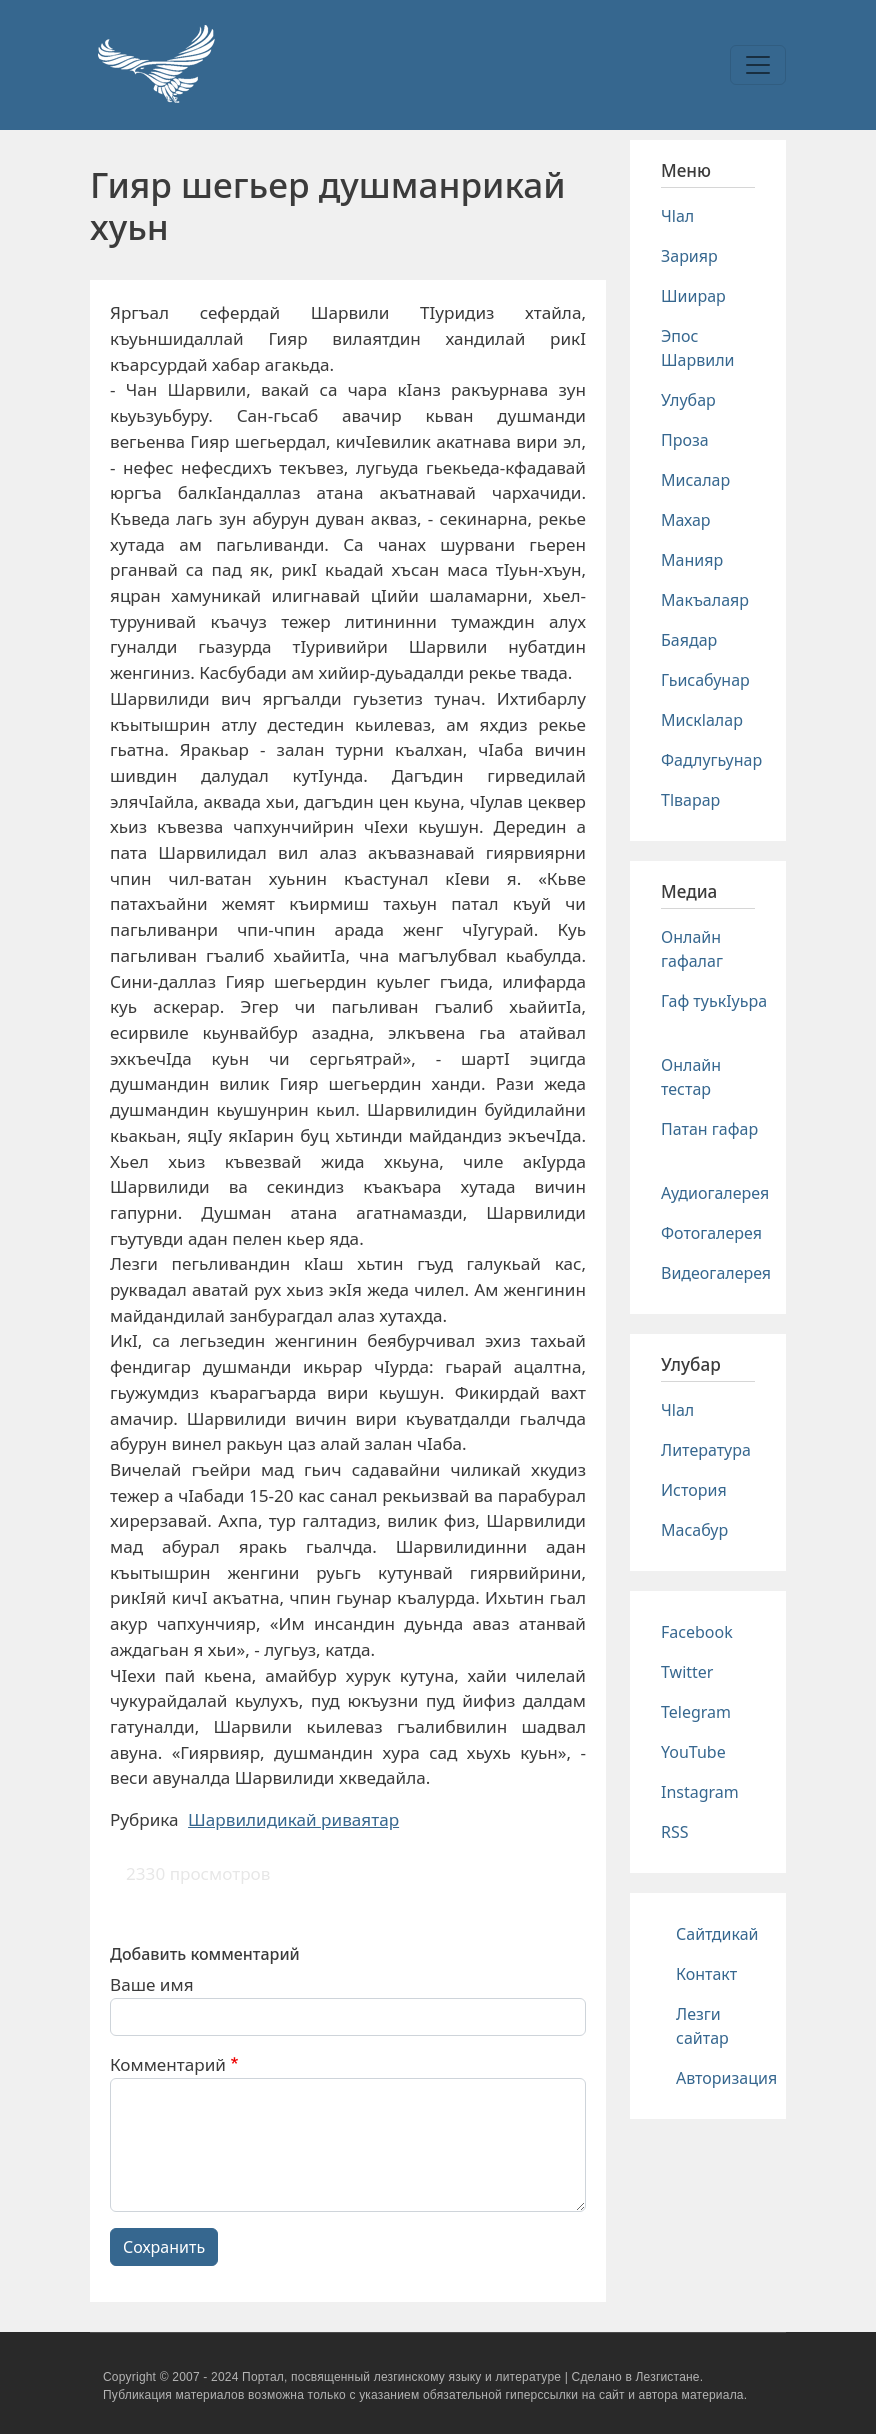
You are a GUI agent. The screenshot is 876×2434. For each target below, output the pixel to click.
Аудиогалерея (715, 1193)
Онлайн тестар (691, 1077)
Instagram (700, 1792)
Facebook (697, 1632)
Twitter (687, 1672)
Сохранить (164, 2247)
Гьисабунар (705, 680)
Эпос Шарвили (697, 348)
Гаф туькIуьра (714, 1001)
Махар (686, 520)
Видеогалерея (716, 1273)
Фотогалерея (711, 1233)
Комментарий (168, 2064)
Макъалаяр (705, 600)
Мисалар (695, 480)
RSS (675, 1832)
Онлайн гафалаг (692, 949)
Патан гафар (709, 1129)
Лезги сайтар (702, 2026)
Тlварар (690, 800)
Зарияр (689, 256)
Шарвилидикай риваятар (293, 1819)
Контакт (706, 1974)
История (694, 1490)
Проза (685, 440)
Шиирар (693, 296)
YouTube (693, 1752)
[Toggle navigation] (758, 65)
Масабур (694, 1530)
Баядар (689, 640)
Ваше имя (152, 1984)
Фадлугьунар (711, 760)
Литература (706, 1450)
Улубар (688, 400)
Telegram (696, 1712)
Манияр (692, 560)
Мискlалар (702, 720)
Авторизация (726, 2078)
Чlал (677, 216)
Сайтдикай (717, 1934)
